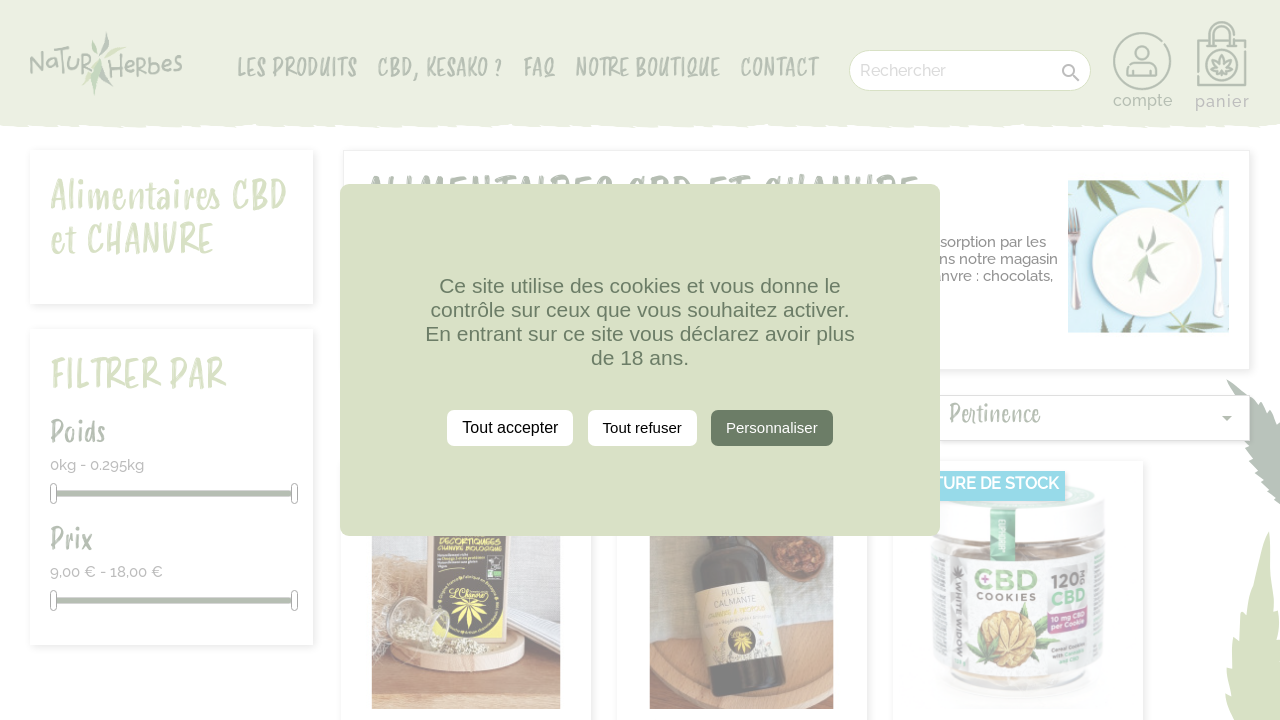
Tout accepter (510, 427)
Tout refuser (642, 427)
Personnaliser (772, 427)
